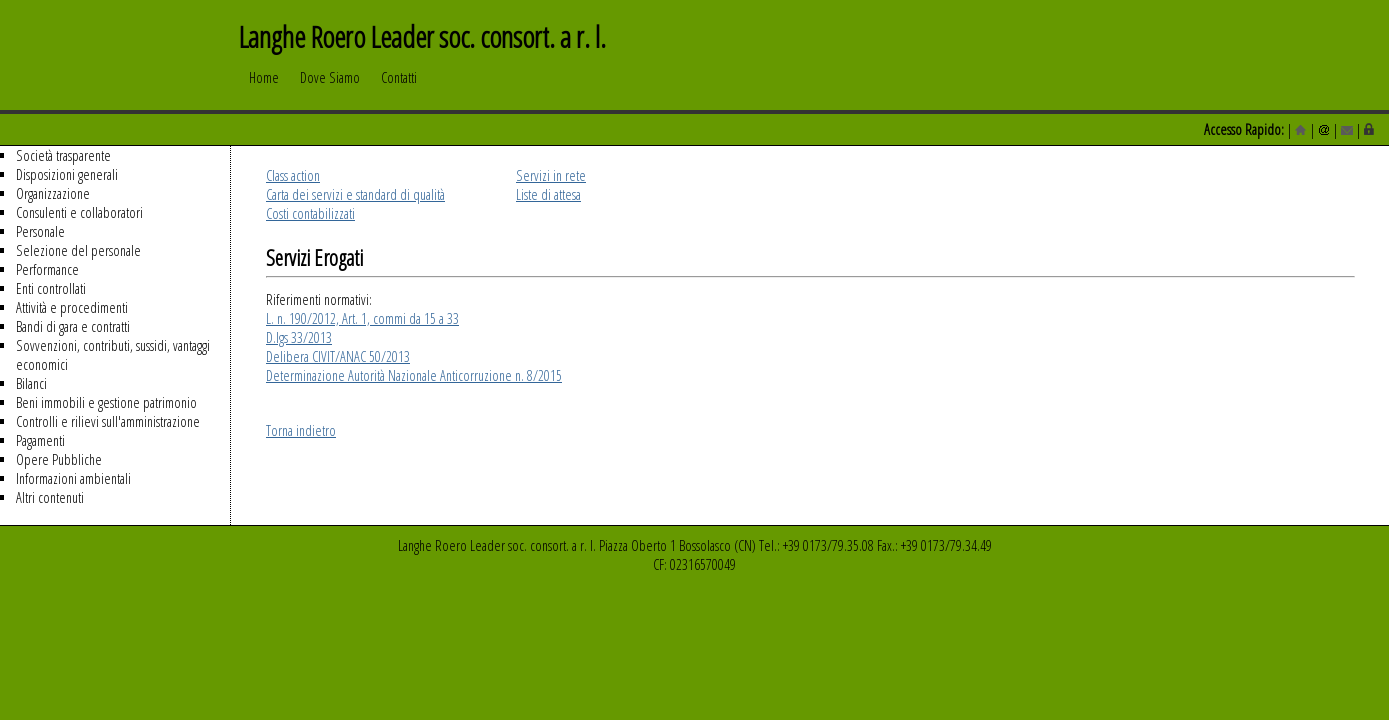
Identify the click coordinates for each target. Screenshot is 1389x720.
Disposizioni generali (67, 174)
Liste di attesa (548, 194)
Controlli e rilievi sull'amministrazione (108, 421)
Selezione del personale (78, 250)
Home (264, 87)
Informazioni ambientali (73, 478)
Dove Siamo (330, 87)
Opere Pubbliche (59, 459)
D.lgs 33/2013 (299, 337)
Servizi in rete (551, 175)
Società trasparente (63, 155)
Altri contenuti (50, 497)
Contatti (399, 87)
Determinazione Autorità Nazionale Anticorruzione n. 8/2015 (414, 375)
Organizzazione (53, 193)
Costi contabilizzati (310, 213)
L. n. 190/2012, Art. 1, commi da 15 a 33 (362, 318)
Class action (293, 175)
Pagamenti (40, 440)
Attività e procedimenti (72, 307)
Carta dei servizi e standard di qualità (355, 194)
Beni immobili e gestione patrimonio (106, 402)
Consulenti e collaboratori (79, 212)
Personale (40, 231)
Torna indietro (301, 430)
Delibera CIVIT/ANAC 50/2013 (338, 356)
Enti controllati (51, 288)
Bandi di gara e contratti (73, 326)
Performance (47, 269)
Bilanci (31, 383)
